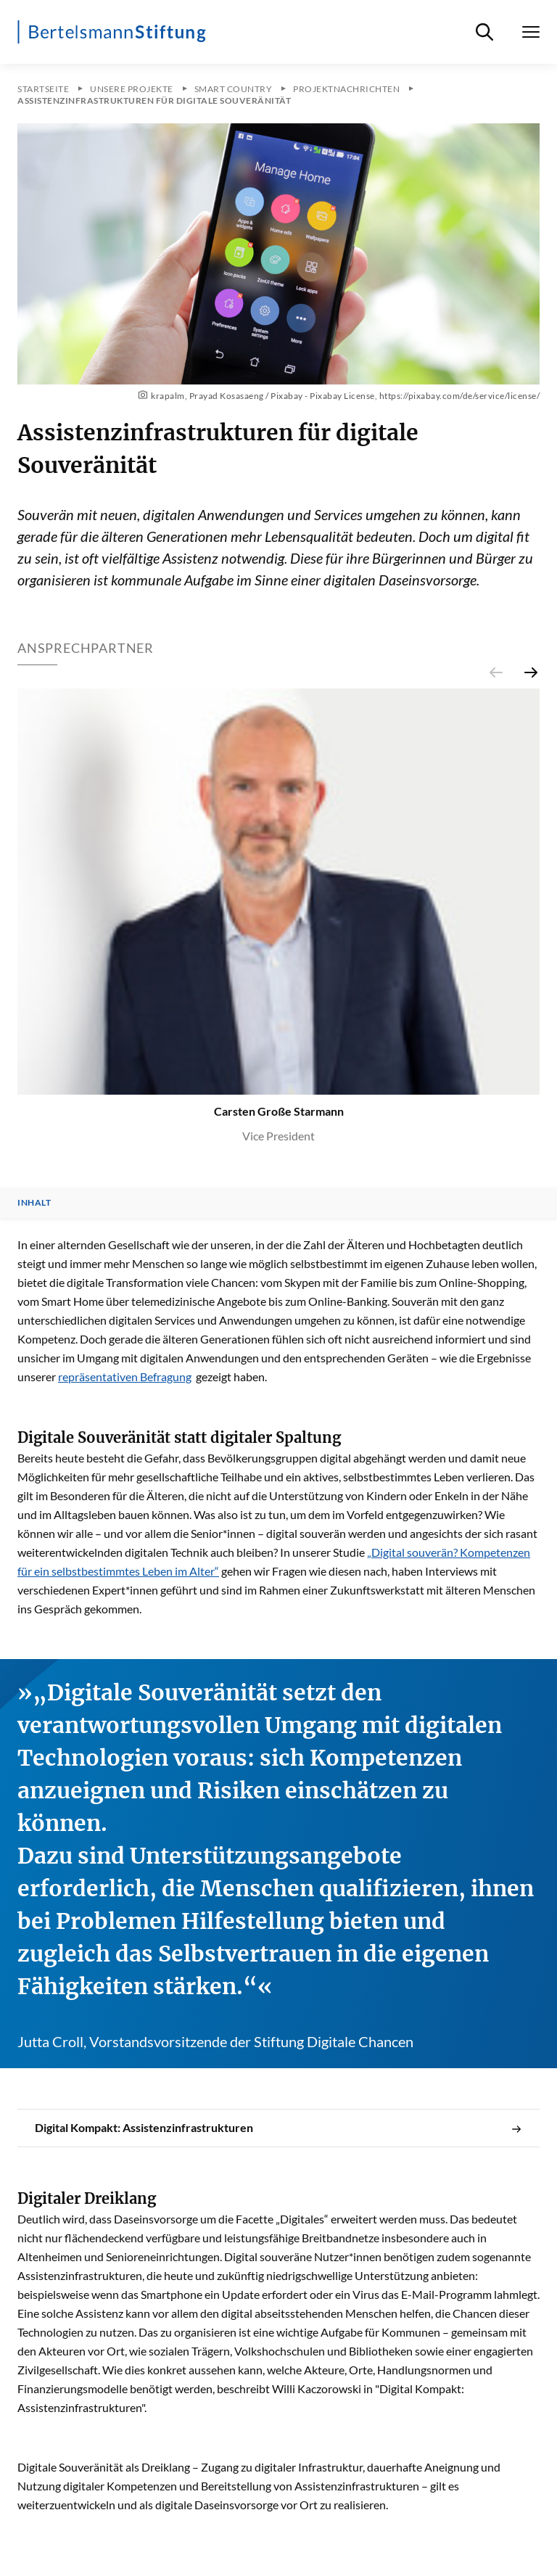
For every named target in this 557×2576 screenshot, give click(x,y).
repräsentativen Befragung (124, 1376)
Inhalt (34, 1202)
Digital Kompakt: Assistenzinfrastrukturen (278, 2127)
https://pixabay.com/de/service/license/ (459, 395)
